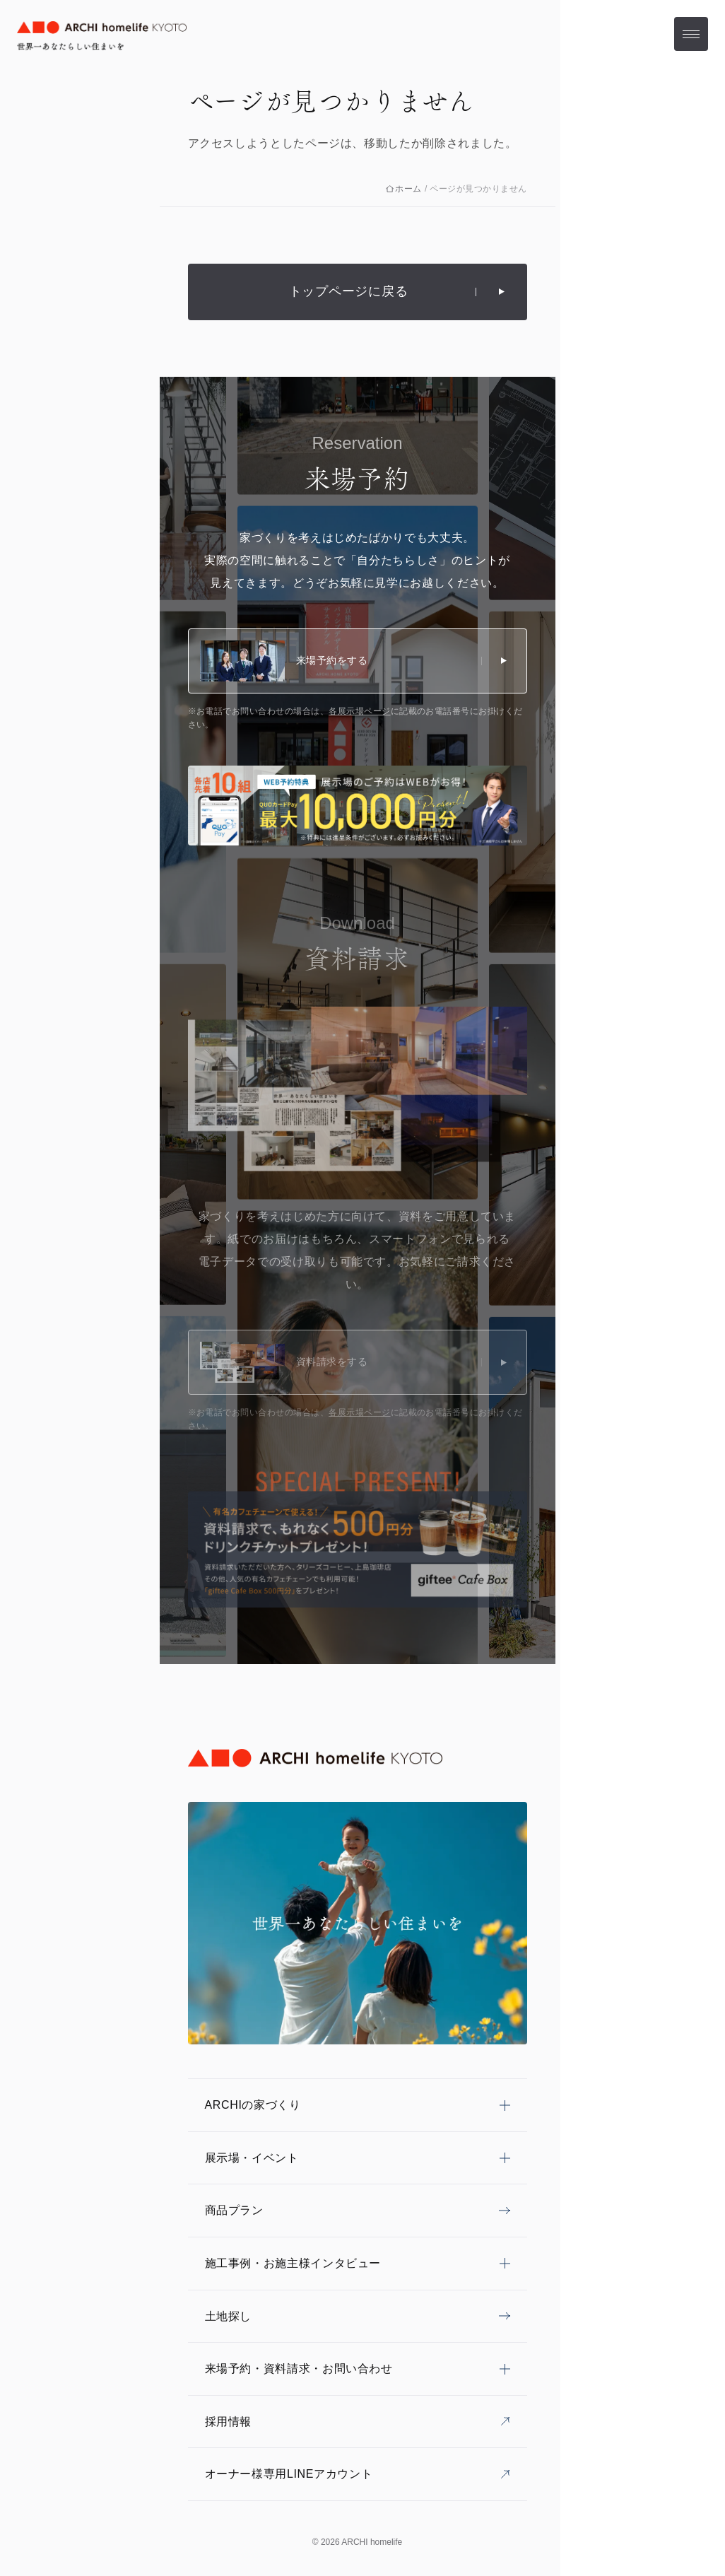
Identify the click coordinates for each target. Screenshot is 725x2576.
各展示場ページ (359, 711)
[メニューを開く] (691, 34)
